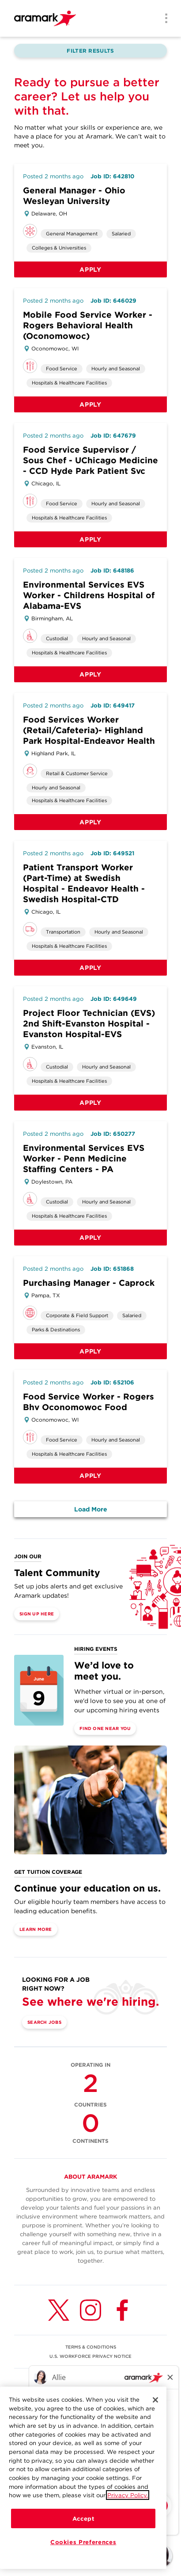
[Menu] (163, 19)
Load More (90, 1509)
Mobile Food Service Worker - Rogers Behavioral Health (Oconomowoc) (87, 325)
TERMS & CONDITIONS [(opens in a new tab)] (90, 2346)
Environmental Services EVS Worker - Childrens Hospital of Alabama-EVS (89, 595)
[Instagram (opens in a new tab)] (90, 2310)
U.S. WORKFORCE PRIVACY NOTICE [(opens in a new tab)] (90, 2356)
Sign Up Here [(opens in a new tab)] (36, 1613)
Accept (83, 2518)
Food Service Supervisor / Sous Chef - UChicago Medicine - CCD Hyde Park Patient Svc (90, 460)
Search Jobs (44, 2022)
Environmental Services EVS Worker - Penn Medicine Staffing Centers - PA (83, 1158)
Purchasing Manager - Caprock (89, 1283)
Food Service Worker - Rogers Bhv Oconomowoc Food (88, 1402)
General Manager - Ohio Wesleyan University (74, 195)
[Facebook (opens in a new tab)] (122, 2310)
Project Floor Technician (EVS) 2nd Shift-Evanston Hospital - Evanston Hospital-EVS (89, 1023)
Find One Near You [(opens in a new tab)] (105, 1728)
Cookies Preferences (83, 2542)
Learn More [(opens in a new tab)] (35, 1929)
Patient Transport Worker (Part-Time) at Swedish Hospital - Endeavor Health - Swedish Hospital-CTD (84, 883)
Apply (90, 269)
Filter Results (90, 50)
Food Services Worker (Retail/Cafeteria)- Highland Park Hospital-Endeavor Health (89, 730)
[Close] (155, 2400)
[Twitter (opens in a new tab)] (58, 2310)
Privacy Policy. (127, 2495)
